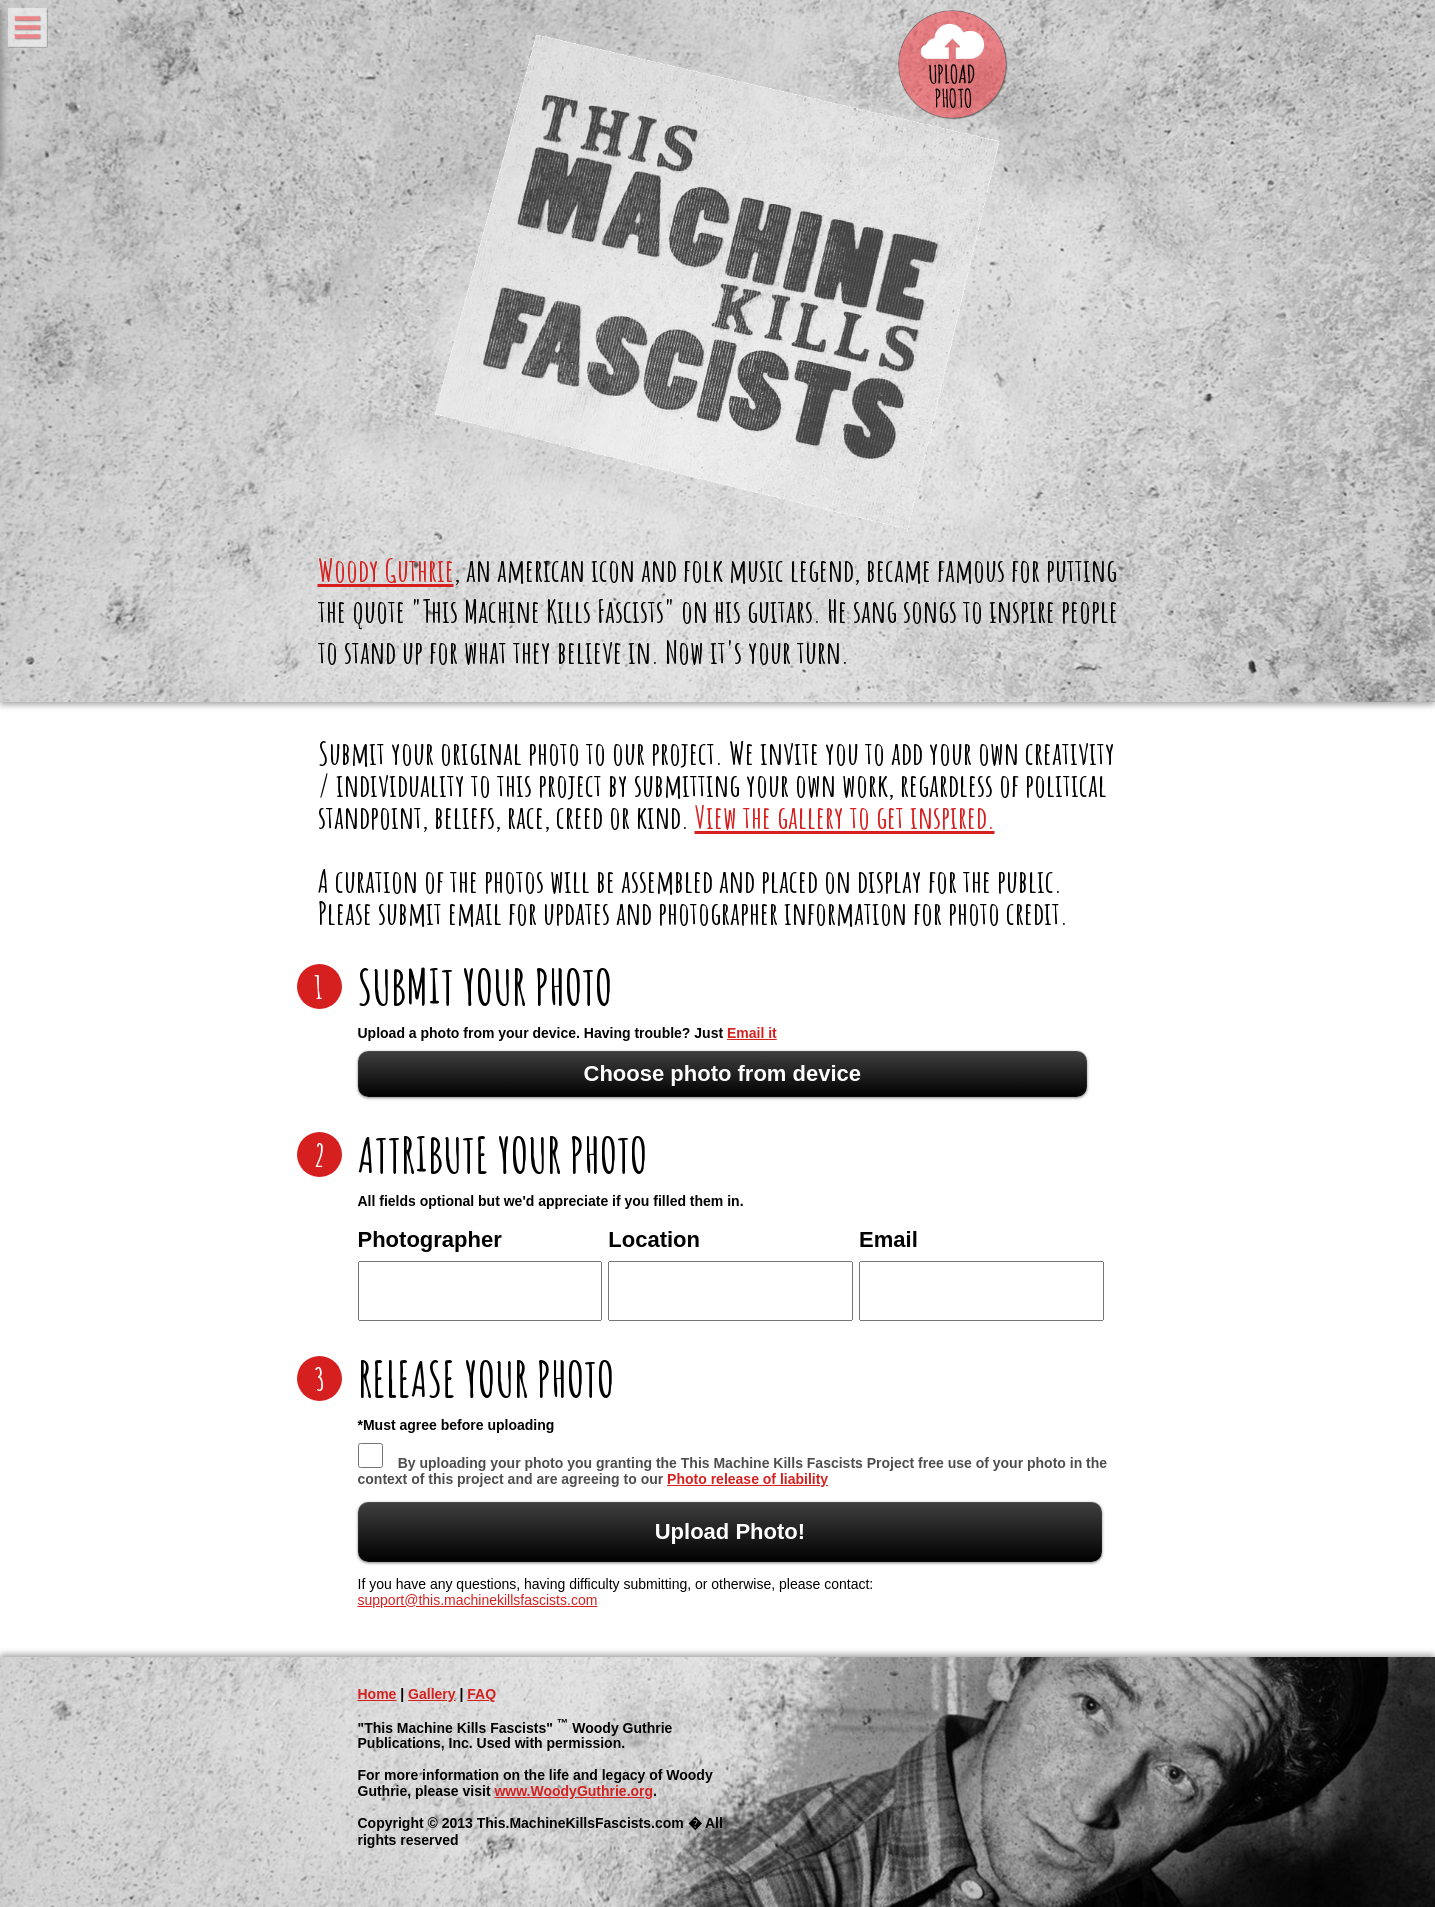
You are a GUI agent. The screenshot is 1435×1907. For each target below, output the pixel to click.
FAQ (481, 1694)
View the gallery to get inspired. (845, 816)
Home (377, 1694)
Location (654, 1239)
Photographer (430, 1239)
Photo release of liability (747, 1479)
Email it (752, 1033)
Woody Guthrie (386, 569)
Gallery (431, 1694)
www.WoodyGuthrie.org (573, 1791)
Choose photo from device (722, 1073)
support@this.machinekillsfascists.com (478, 1600)
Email (888, 1239)
